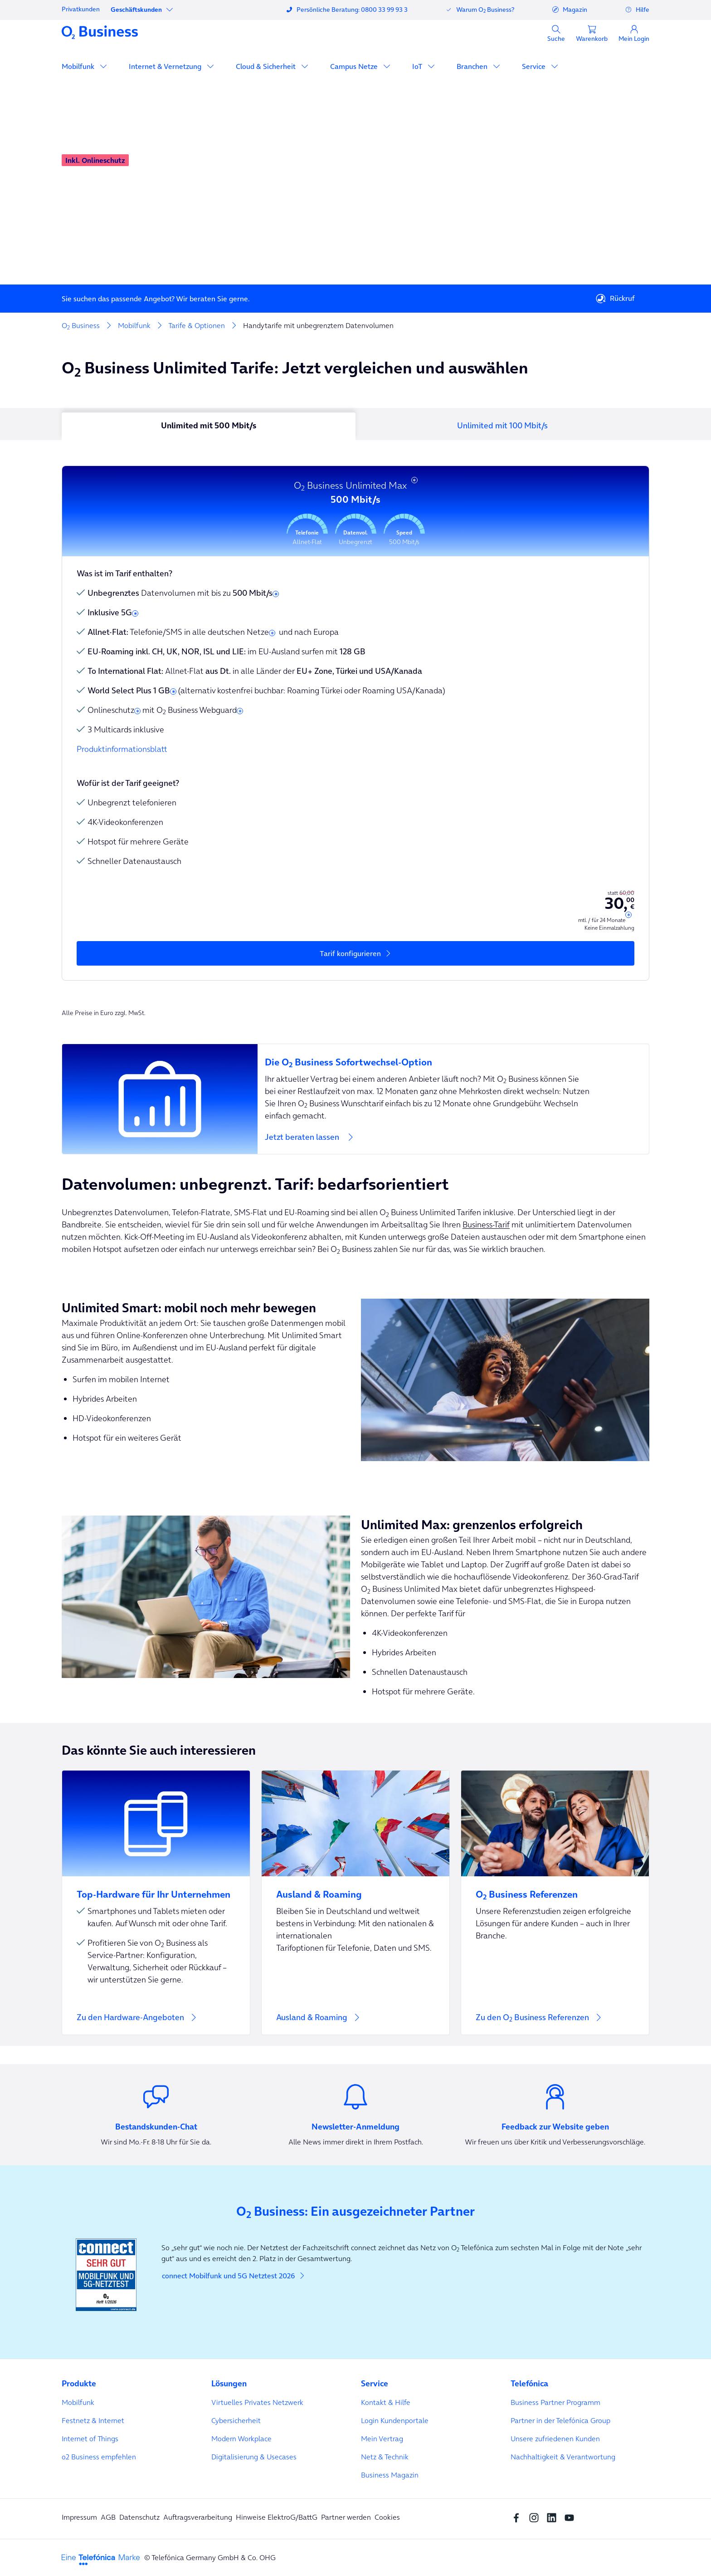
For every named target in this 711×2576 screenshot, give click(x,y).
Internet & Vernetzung (166, 66)
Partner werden (346, 2517)
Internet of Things (90, 2439)
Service (534, 66)
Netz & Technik (385, 2457)
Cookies (387, 2517)
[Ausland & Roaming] (355, 1902)
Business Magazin (390, 2475)
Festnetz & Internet (93, 2420)
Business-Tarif (486, 1224)
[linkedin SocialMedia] (554, 2517)
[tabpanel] (355, 714)
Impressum (79, 2517)
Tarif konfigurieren (350, 953)
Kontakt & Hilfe (385, 2402)
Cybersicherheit (236, 2420)
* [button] (414, 482)
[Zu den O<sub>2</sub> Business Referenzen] (555, 1902)
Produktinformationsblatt (122, 749)
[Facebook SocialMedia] (518, 2517)
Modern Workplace (241, 2439)
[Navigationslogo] (100, 32)
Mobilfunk (79, 66)
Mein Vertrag (382, 2439)
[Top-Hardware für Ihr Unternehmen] (156, 1888)
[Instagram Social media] (536, 2517)
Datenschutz (139, 2517)
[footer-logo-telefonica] (101, 2559)
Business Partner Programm (555, 2402)
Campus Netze (355, 66)
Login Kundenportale (395, 2420)
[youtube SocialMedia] (572, 2517)
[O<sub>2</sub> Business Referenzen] (555, 1888)
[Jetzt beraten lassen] (355, 1099)
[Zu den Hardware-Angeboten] (156, 1902)
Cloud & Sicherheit (266, 66)
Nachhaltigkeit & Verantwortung (563, 2457)
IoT (418, 66)
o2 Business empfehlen (99, 2457)
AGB (108, 2517)
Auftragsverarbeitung (197, 2517)
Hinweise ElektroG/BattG (276, 2517)
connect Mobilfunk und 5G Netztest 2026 (234, 2276)
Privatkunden (81, 9)
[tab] (209, 426)
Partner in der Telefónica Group (560, 2420)
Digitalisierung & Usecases (254, 2457)
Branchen (473, 66)
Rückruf (615, 298)
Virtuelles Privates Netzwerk (257, 2402)
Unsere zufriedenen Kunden (555, 2439)
